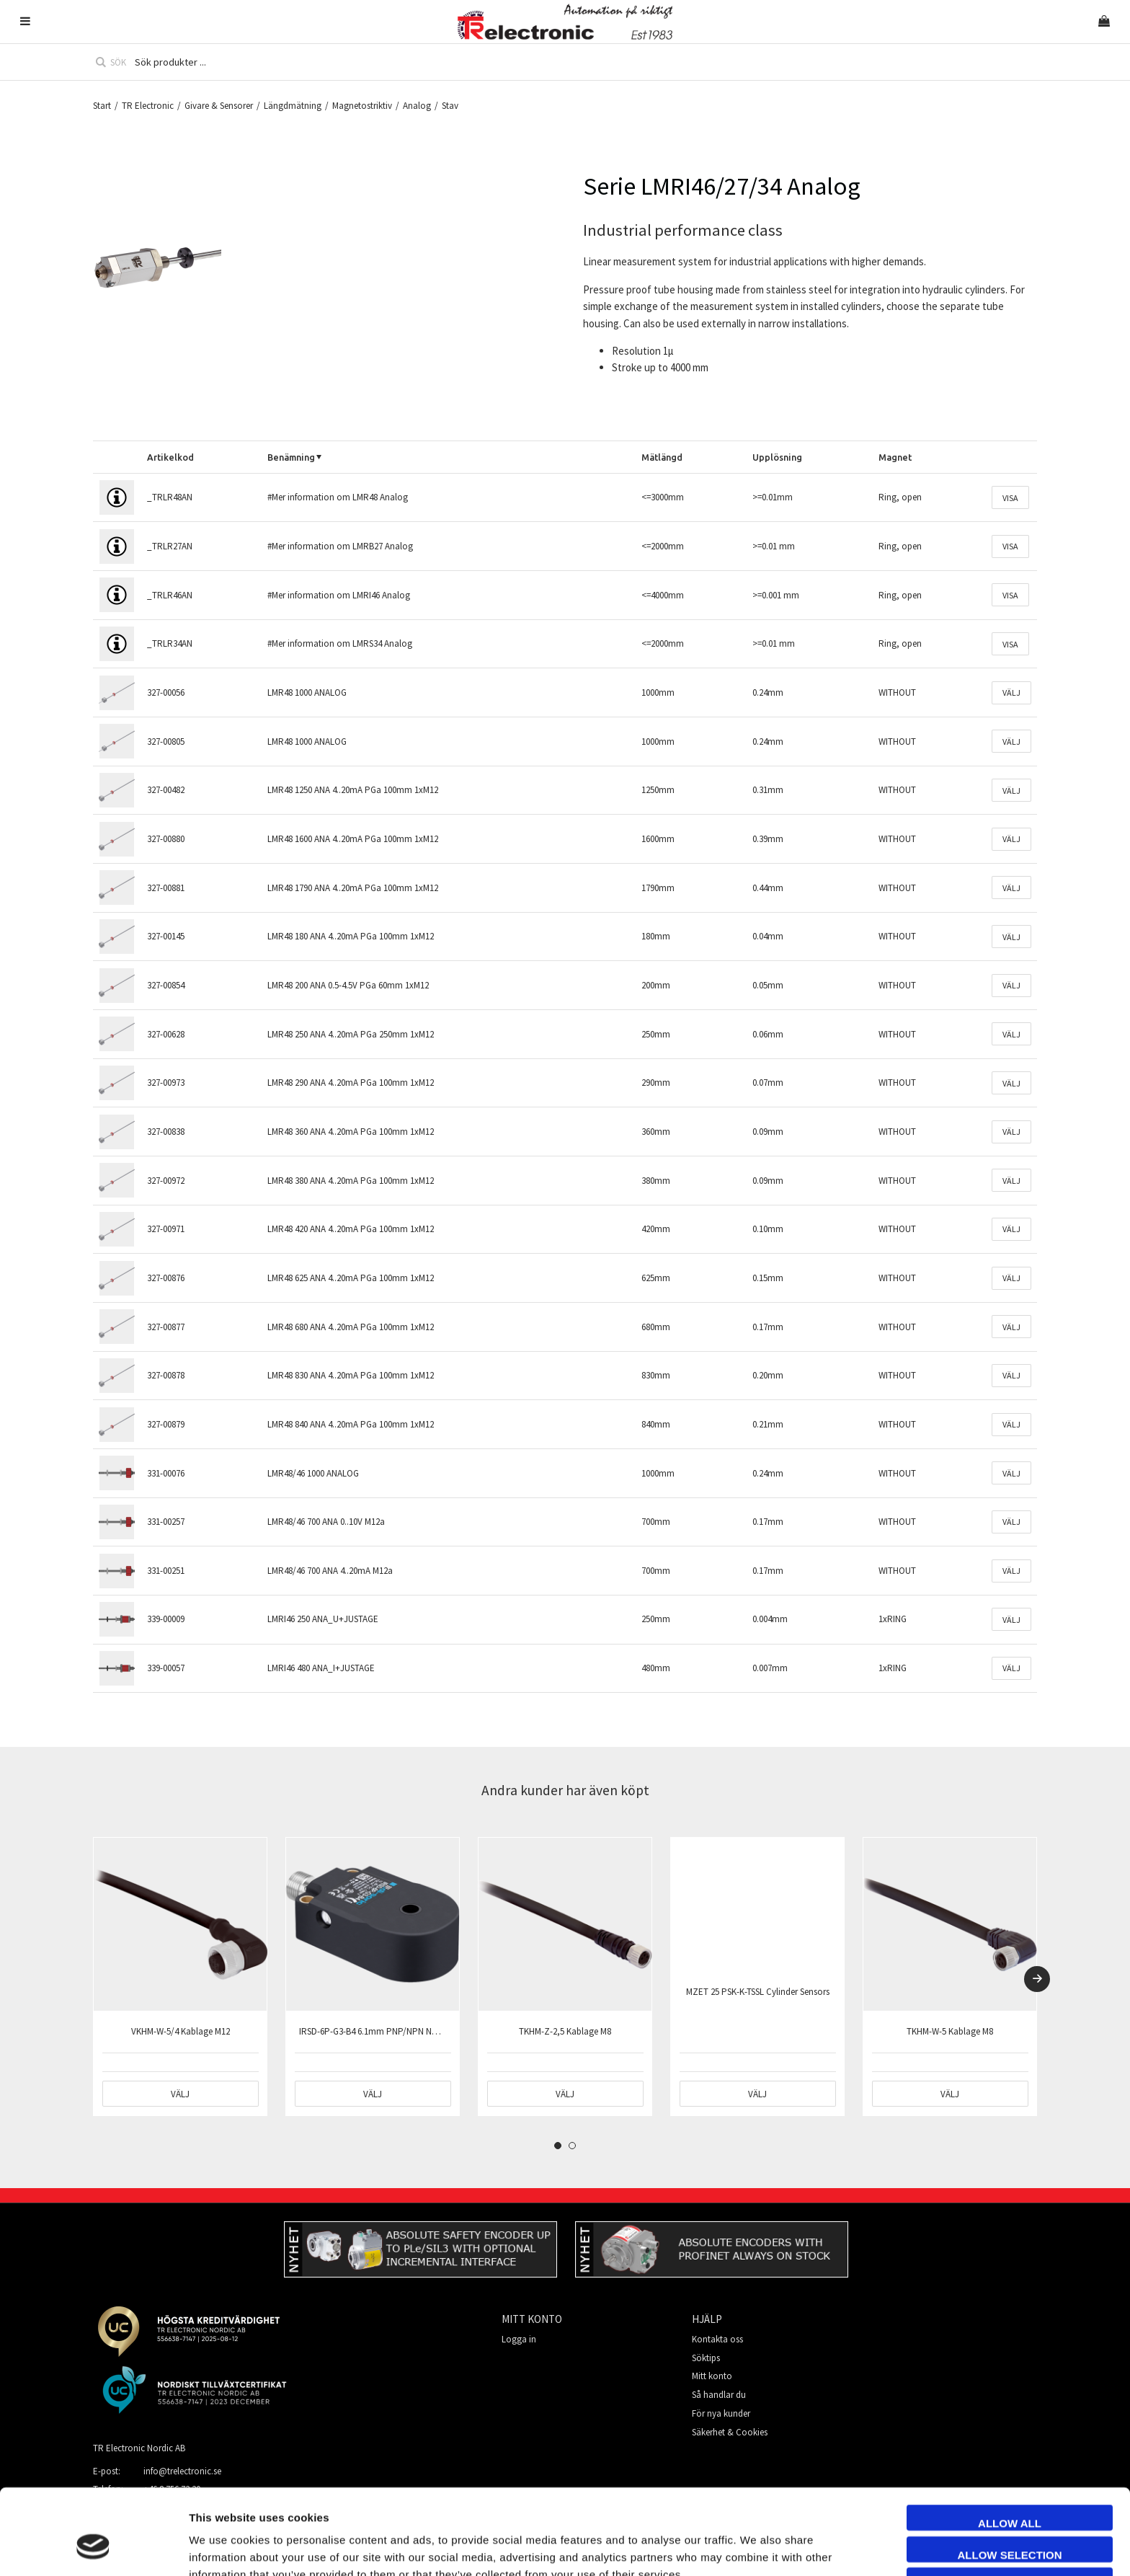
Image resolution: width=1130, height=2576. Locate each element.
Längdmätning (292, 105)
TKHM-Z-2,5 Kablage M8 (565, 2031)
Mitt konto (712, 2376)
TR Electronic (148, 105)
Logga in (519, 2339)
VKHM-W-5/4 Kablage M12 (180, 2031)
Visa (1010, 497)
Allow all (1009, 2449)
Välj (1011, 692)
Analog (417, 105)
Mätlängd (661, 457)
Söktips (706, 2358)
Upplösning (777, 457)
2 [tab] (572, 2145)
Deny (1010, 2512)
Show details (809, 2547)
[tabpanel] (180, 1976)
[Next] (1037, 1979)
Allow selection (1010, 2481)
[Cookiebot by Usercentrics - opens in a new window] (93, 2548)
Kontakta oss (717, 2339)
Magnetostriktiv (362, 105)
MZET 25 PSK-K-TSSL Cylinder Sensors (757, 1992)
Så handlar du (719, 2395)
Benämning (291, 457)
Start (102, 105)
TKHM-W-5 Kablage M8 (950, 2031)
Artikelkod (170, 457)
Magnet (895, 457)
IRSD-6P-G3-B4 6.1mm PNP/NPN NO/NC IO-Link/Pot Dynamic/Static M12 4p (445, 2031)
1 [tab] (557, 2145)
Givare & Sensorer (218, 105)
